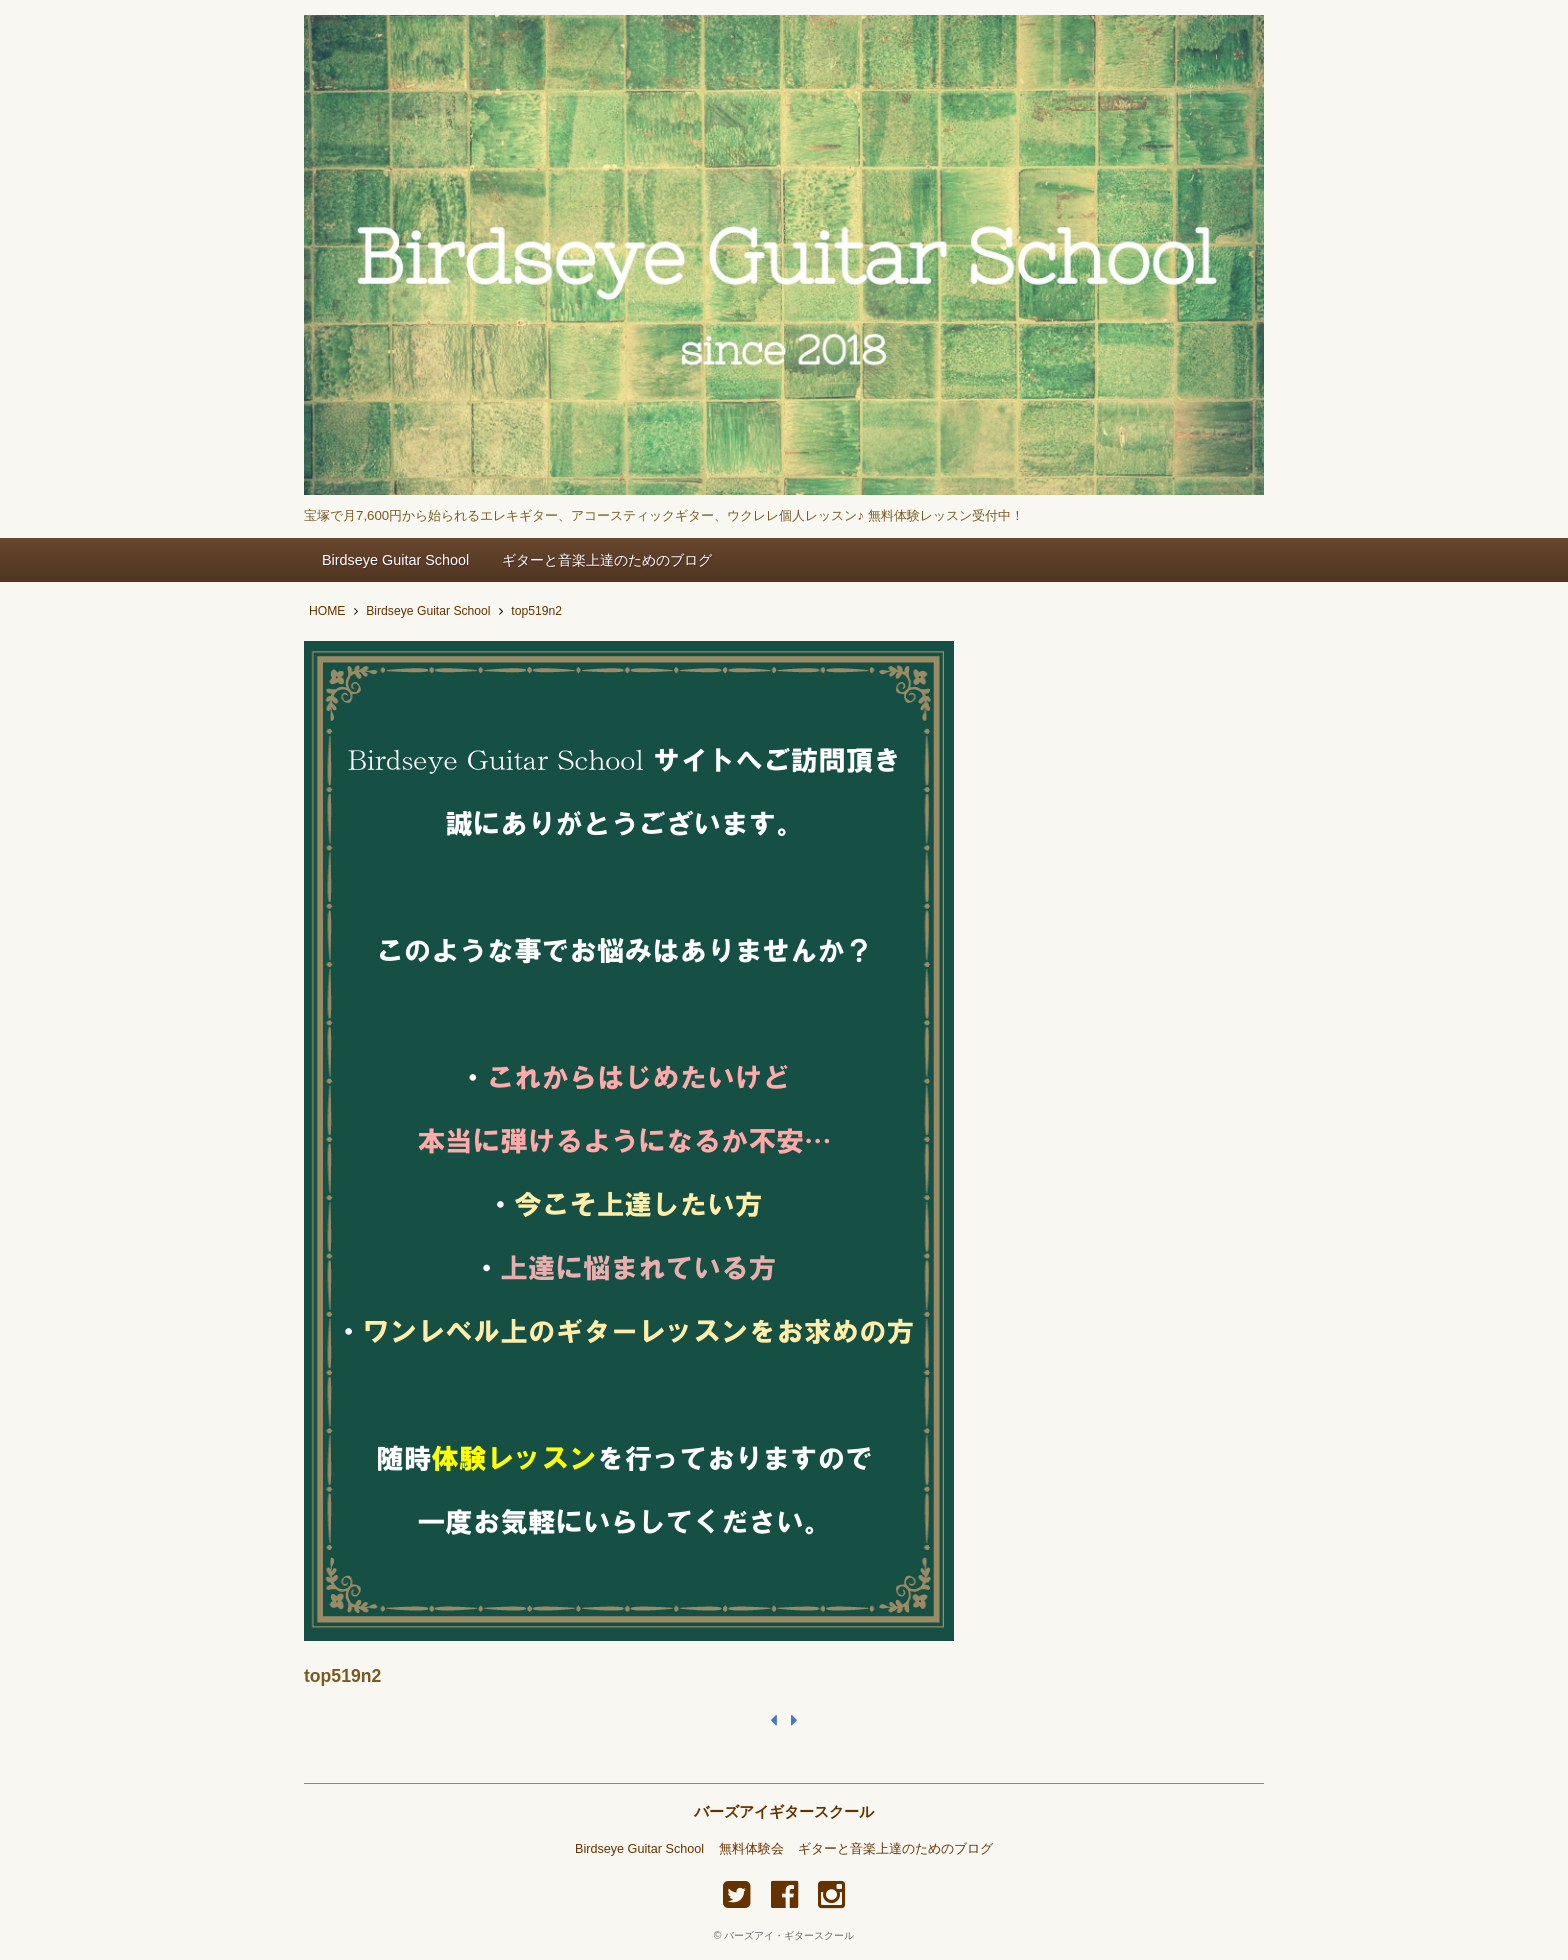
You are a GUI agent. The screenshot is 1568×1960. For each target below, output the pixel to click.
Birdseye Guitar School (395, 560)
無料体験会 (751, 1849)
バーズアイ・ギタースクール (789, 1935)
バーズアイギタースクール (784, 1811)
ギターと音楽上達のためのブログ (607, 560)
